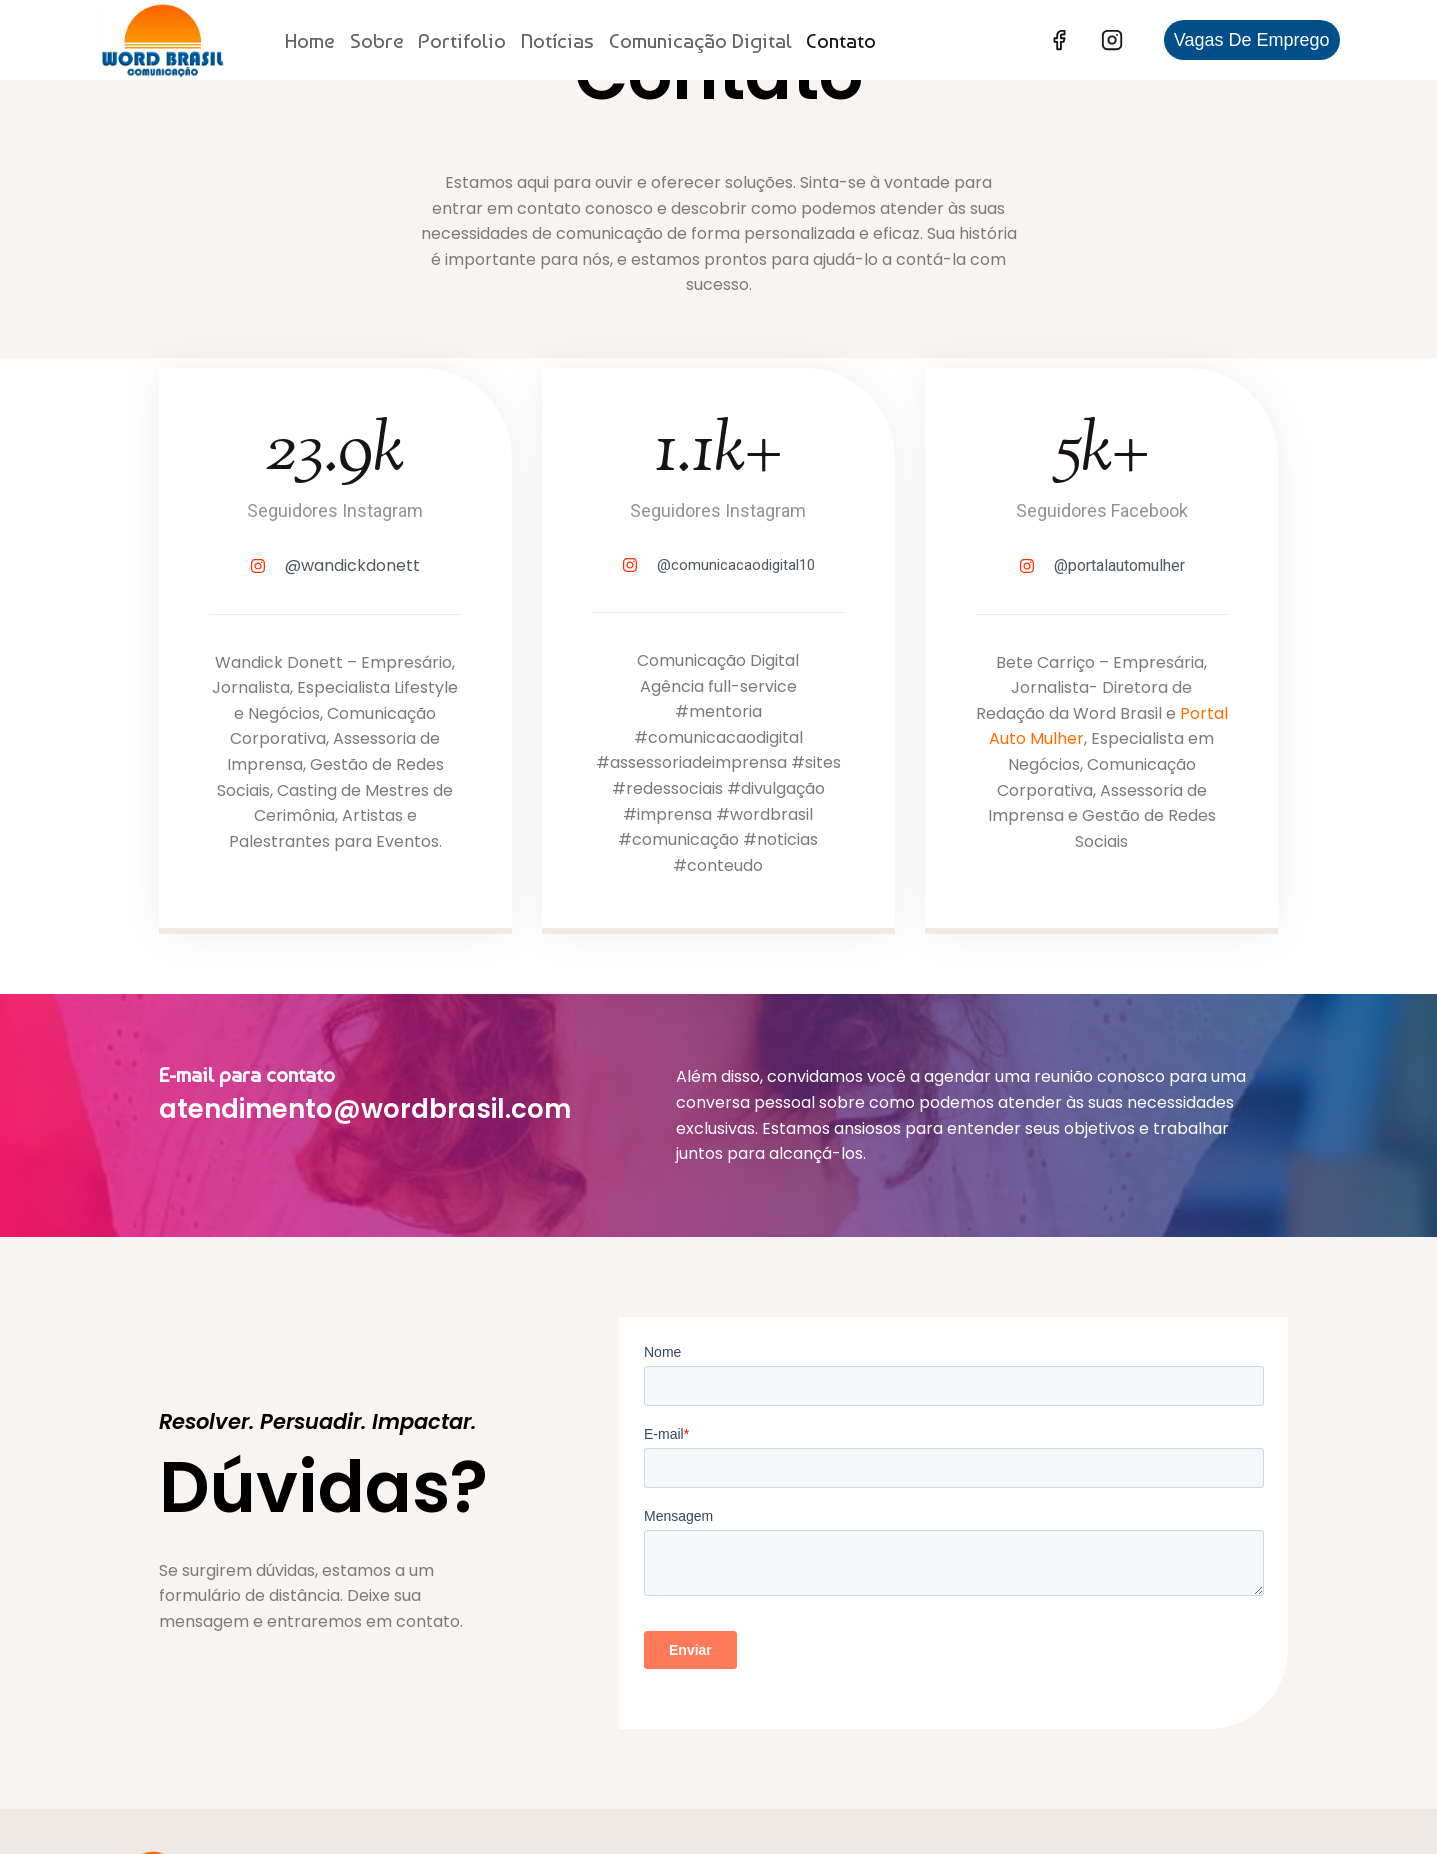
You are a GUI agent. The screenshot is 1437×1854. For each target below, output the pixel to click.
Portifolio (462, 40)
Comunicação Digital (700, 40)
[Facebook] (1059, 40)
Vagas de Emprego (1252, 40)
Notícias (557, 40)
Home (310, 40)
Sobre (377, 40)
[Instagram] (1112, 40)
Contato (841, 40)
